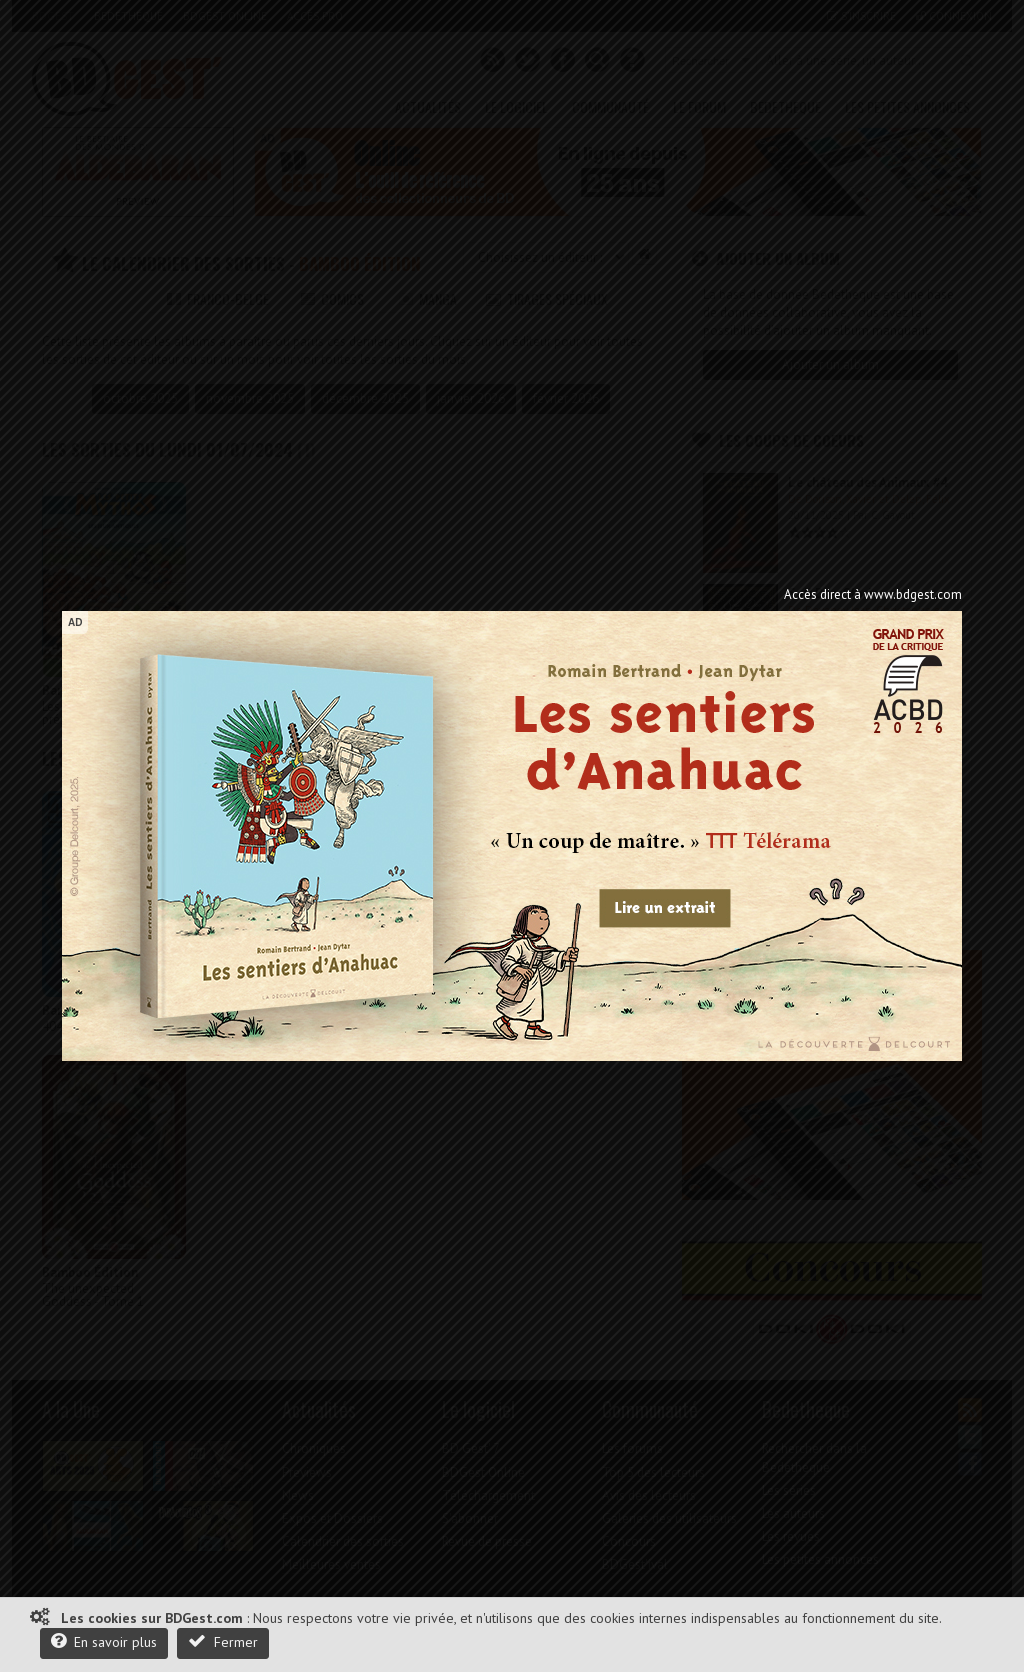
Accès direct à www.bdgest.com (873, 594)
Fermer (223, 1641)
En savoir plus (104, 1641)
